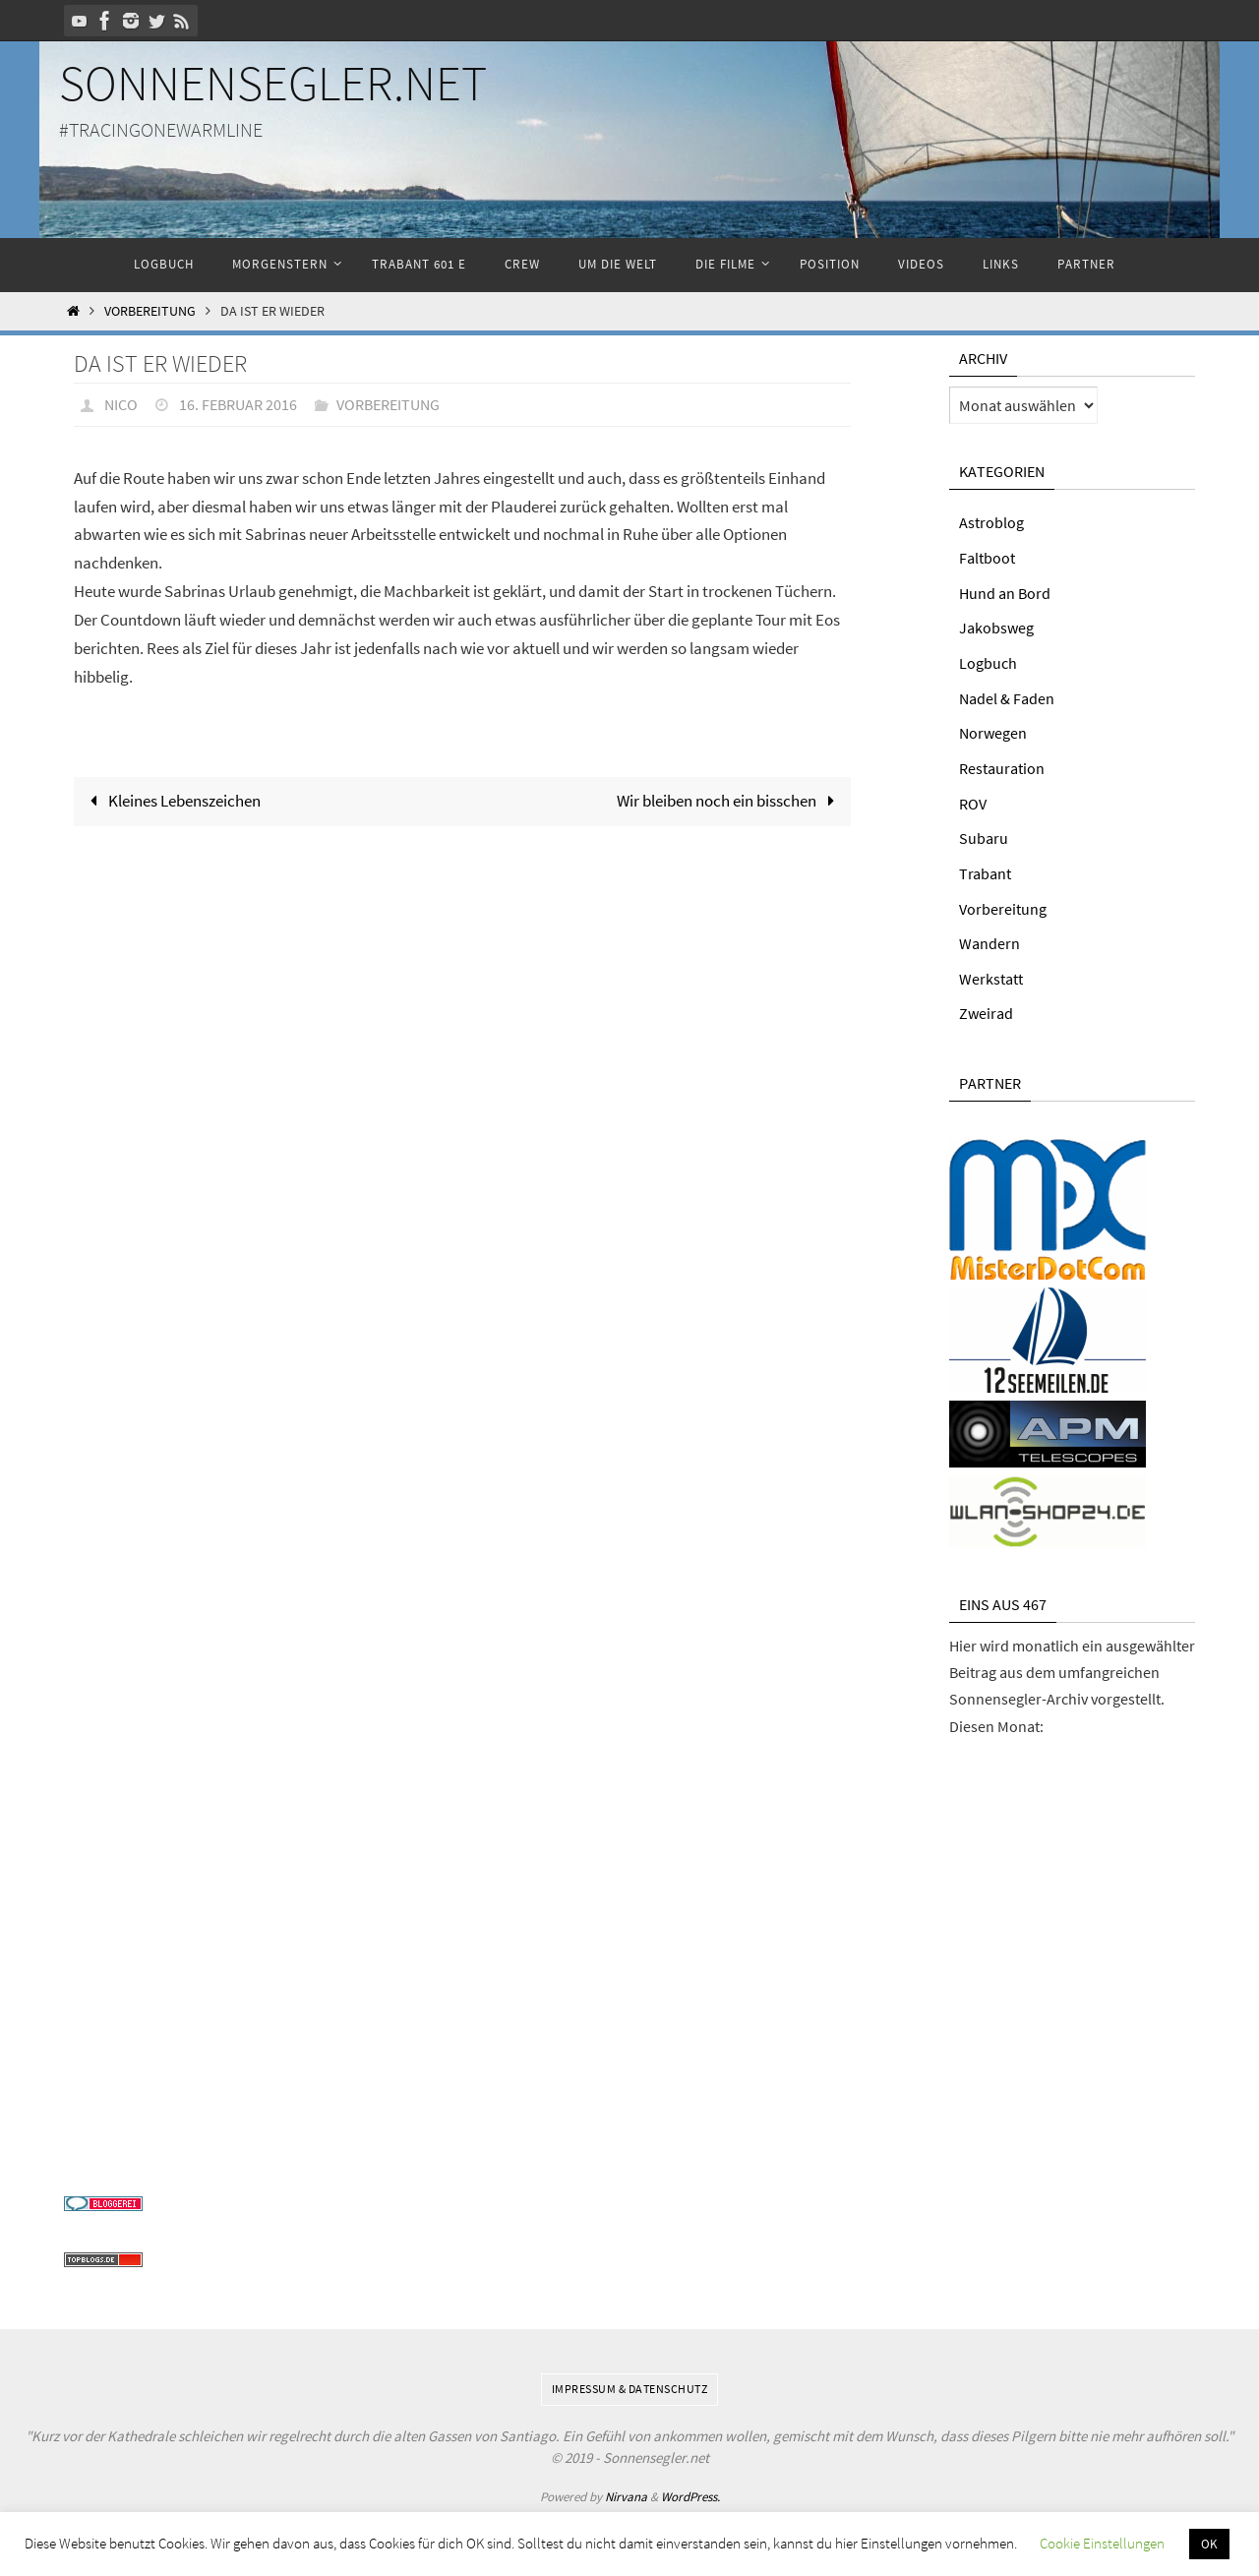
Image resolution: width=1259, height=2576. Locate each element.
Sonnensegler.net (273, 83)
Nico (121, 404)
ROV (973, 799)
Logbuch (988, 661)
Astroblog (991, 522)
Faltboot (987, 557)
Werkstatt (991, 973)
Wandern (989, 938)
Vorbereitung (150, 311)
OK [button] (1209, 2544)
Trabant (985, 868)
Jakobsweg (996, 626)
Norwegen (993, 730)
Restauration (1002, 765)
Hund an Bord (1004, 592)
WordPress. (690, 2489)
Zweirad (986, 1007)
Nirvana (626, 2489)
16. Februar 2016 (238, 404)
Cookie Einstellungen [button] (1102, 2543)
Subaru (983, 834)
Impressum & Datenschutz (630, 2381)
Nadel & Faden (1006, 695)
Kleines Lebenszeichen (171, 799)
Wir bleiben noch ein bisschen (730, 799)
